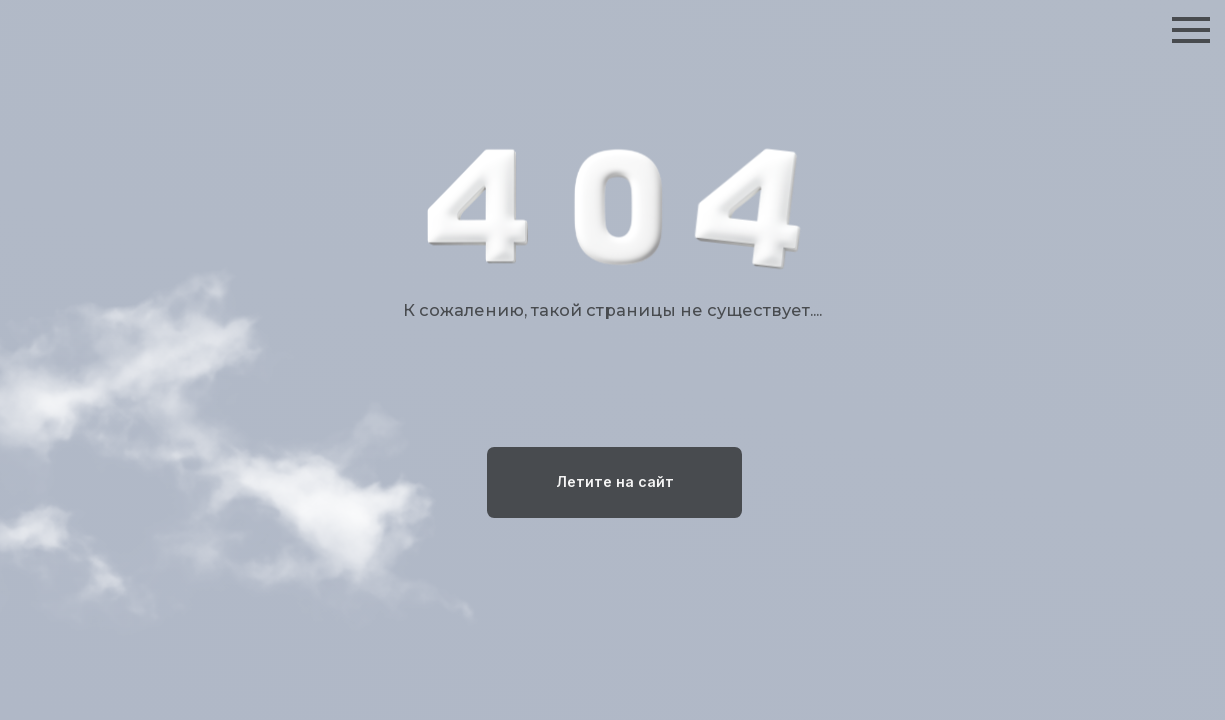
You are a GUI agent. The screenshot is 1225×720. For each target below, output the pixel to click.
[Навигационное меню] (1191, 30)
